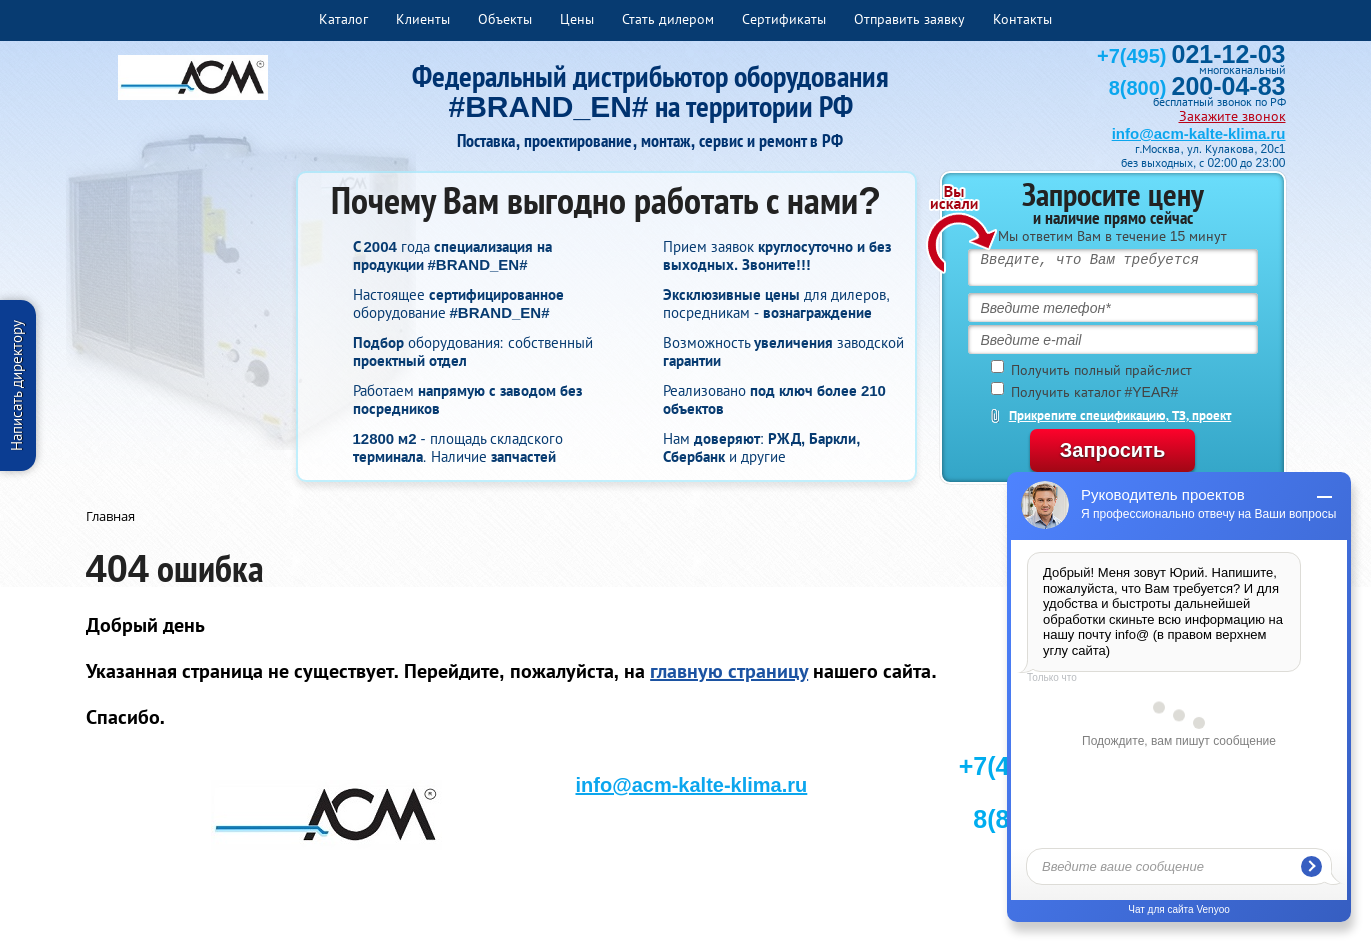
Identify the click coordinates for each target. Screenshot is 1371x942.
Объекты (505, 19)
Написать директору (16, 385)
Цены (577, 19)
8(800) (1197, 88)
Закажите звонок (1232, 116)
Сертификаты (784, 19)
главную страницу (729, 671)
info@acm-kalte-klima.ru (1199, 133)
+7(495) (1191, 56)
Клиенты (423, 19)
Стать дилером (668, 19)
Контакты (1022, 19)
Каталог (343, 19)
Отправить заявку (909, 19)
